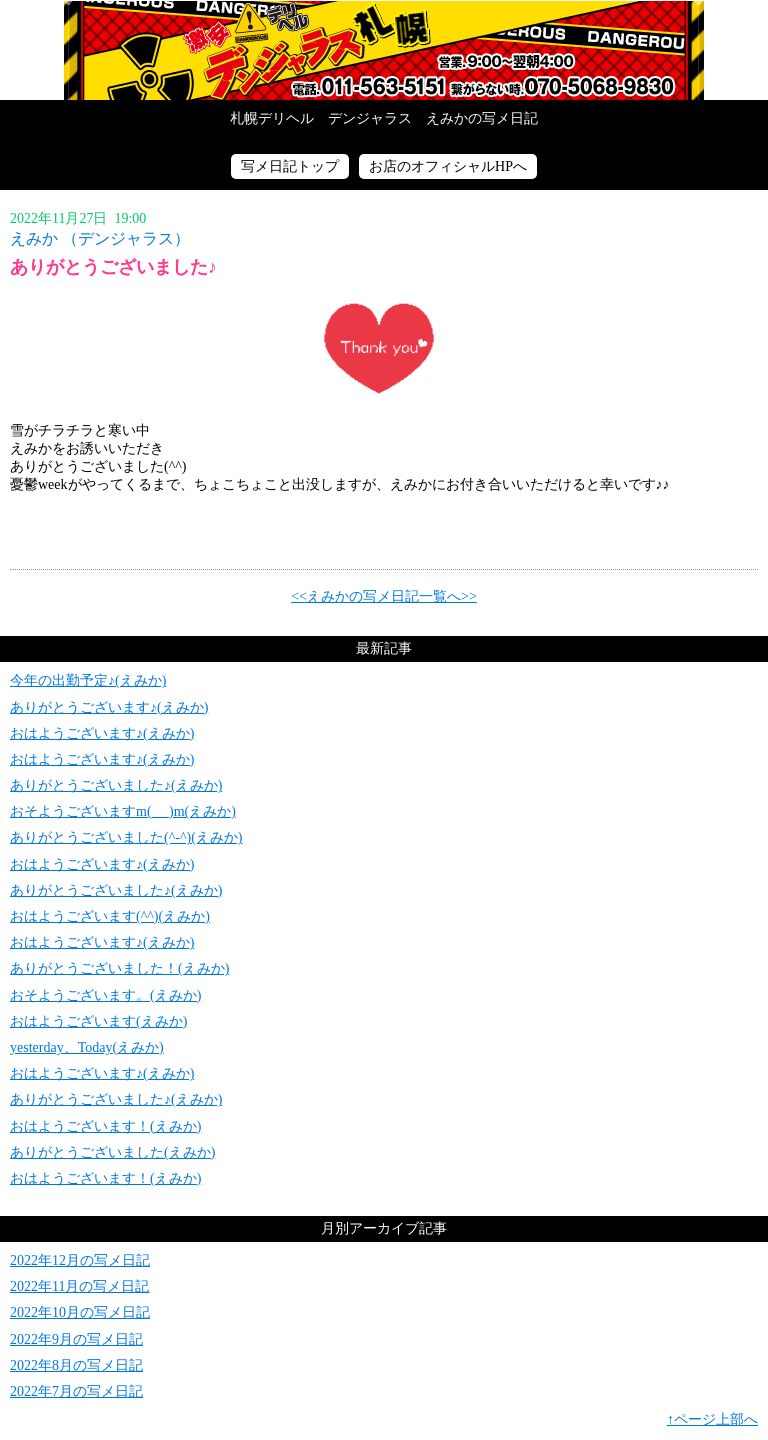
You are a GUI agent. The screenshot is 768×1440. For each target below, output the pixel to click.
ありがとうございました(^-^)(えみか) (126, 837)
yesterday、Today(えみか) (87, 1047)
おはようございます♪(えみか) (102, 733)
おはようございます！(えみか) (105, 1126)
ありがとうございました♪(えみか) (116, 785)
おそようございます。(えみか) (105, 995)
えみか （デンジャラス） (100, 238)
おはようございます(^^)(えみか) (110, 916)
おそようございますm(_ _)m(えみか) (123, 811)
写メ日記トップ (290, 166)
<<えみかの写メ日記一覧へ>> (384, 596)
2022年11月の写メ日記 (79, 1286)
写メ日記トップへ (384, 50)
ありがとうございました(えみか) (112, 1152)
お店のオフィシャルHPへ (448, 166)
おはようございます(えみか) (98, 1021)
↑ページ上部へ (712, 1419)
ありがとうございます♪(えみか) (109, 707)
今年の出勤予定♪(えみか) (88, 680)
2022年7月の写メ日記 (76, 1391)
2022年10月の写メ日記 (80, 1312)
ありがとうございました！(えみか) (119, 968)
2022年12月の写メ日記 (80, 1260)
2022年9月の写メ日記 (76, 1339)
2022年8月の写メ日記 (76, 1365)
